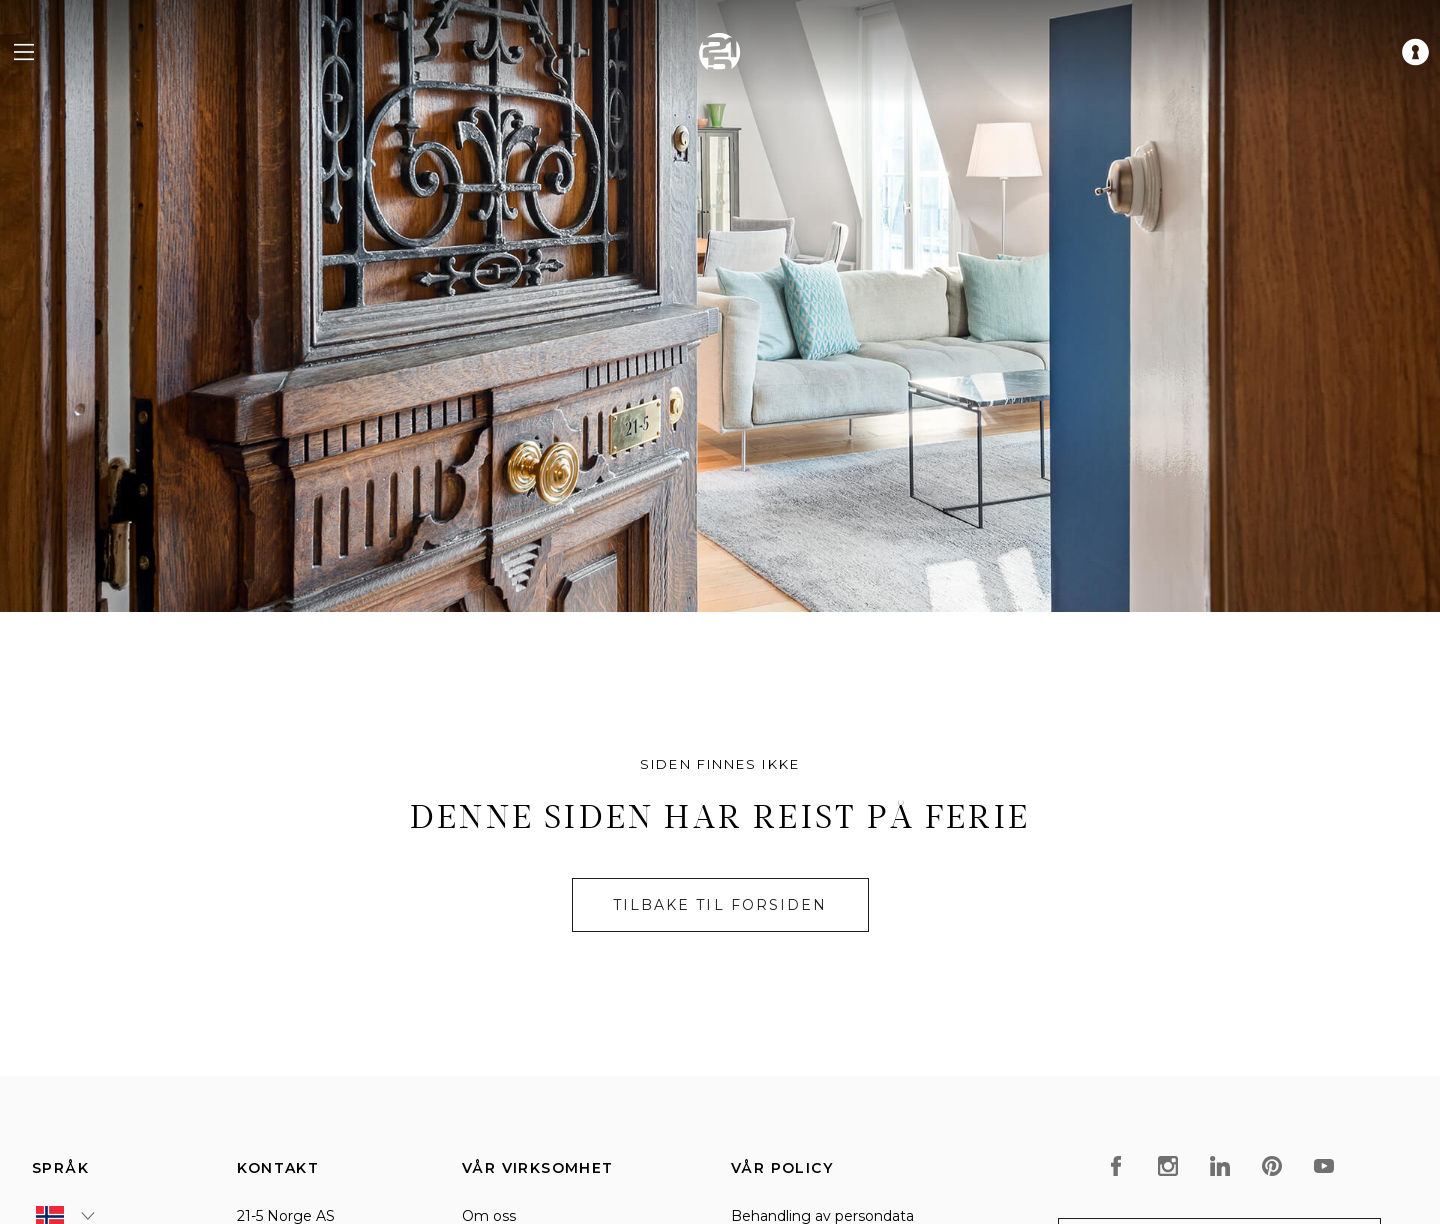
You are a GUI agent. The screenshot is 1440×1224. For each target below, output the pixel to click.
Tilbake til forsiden (720, 905)
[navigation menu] (24, 52)
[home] (720, 52)
